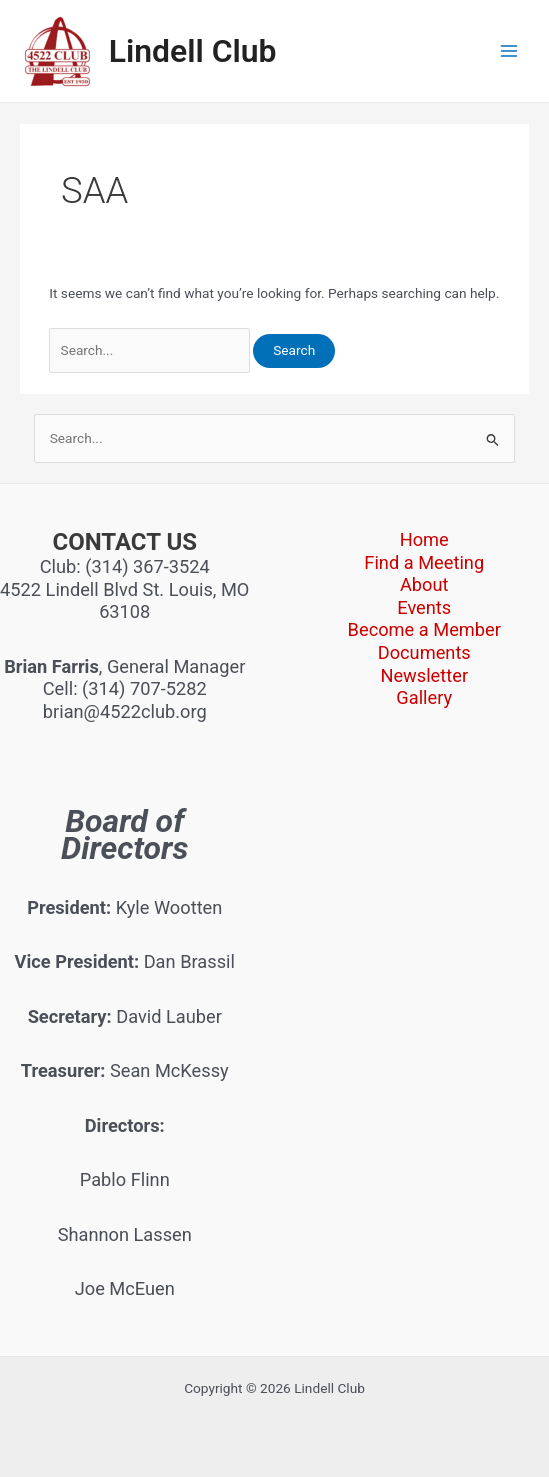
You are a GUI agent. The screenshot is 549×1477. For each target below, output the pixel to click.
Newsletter (424, 675)
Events (424, 607)
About (424, 584)
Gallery (424, 697)
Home (424, 539)
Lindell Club (193, 51)
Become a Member (424, 629)
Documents (424, 652)
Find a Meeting (424, 562)
